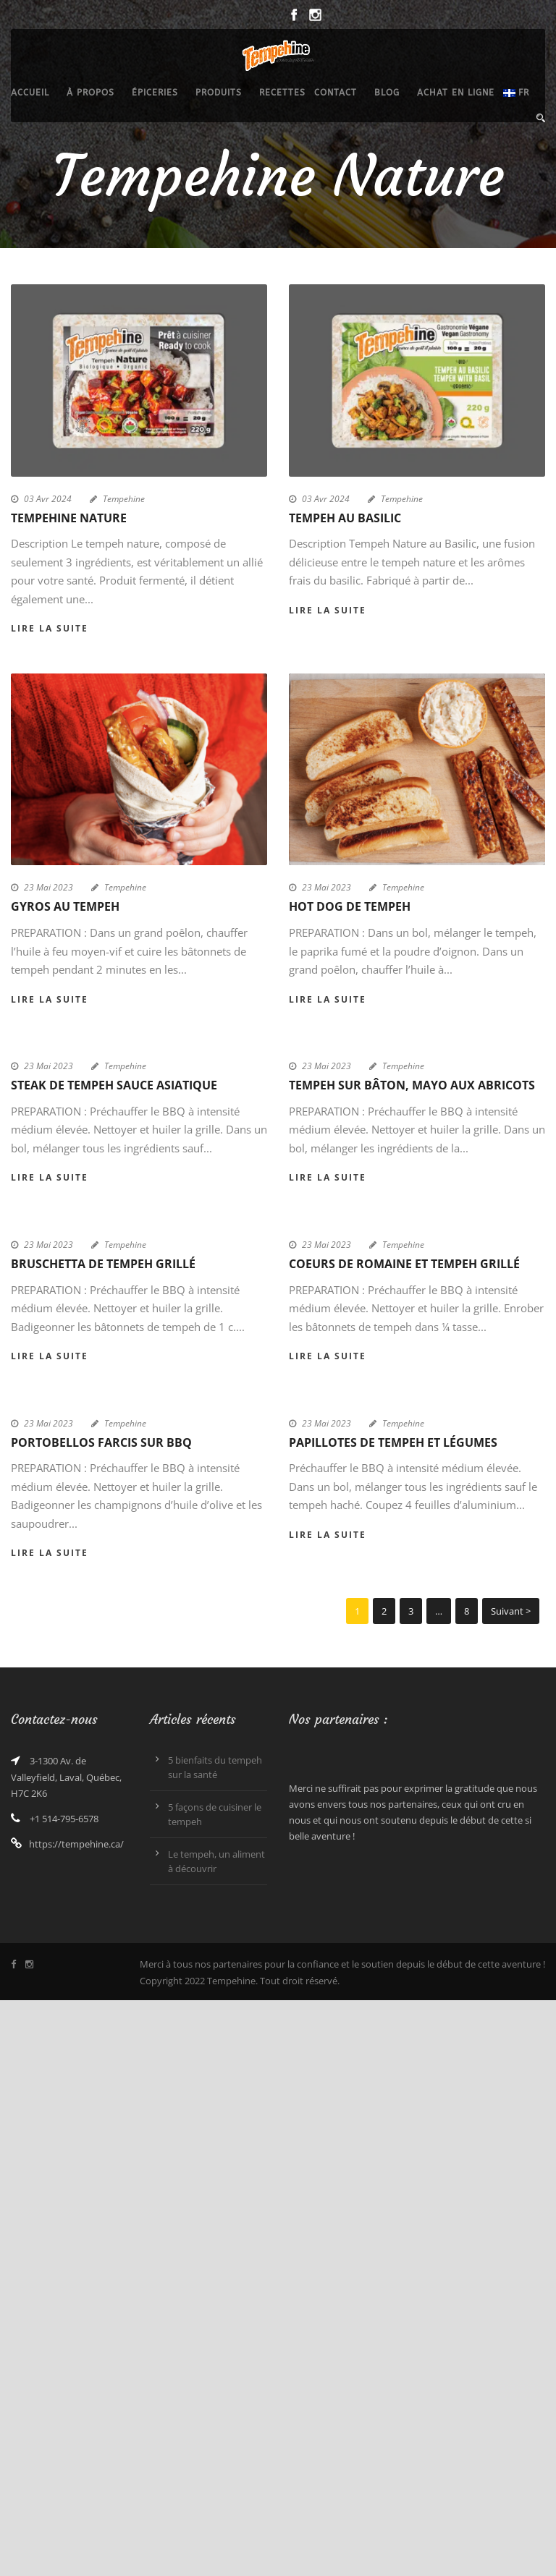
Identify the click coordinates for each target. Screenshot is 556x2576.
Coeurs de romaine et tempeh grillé (404, 1264)
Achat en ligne (455, 93)
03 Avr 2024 (48, 499)
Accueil (30, 93)
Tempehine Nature (69, 518)
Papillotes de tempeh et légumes (393, 1442)
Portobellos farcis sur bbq (101, 1442)
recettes (282, 93)
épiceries (155, 93)
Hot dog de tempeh (349, 906)
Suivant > (511, 1611)
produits (218, 93)
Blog (387, 93)
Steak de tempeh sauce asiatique (114, 1085)
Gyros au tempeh (65, 906)
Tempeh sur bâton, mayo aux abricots (412, 1085)
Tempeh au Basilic (345, 518)
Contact (335, 93)
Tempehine (124, 499)
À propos (90, 93)
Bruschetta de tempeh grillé (103, 1264)
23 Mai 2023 (48, 887)
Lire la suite (49, 628)
